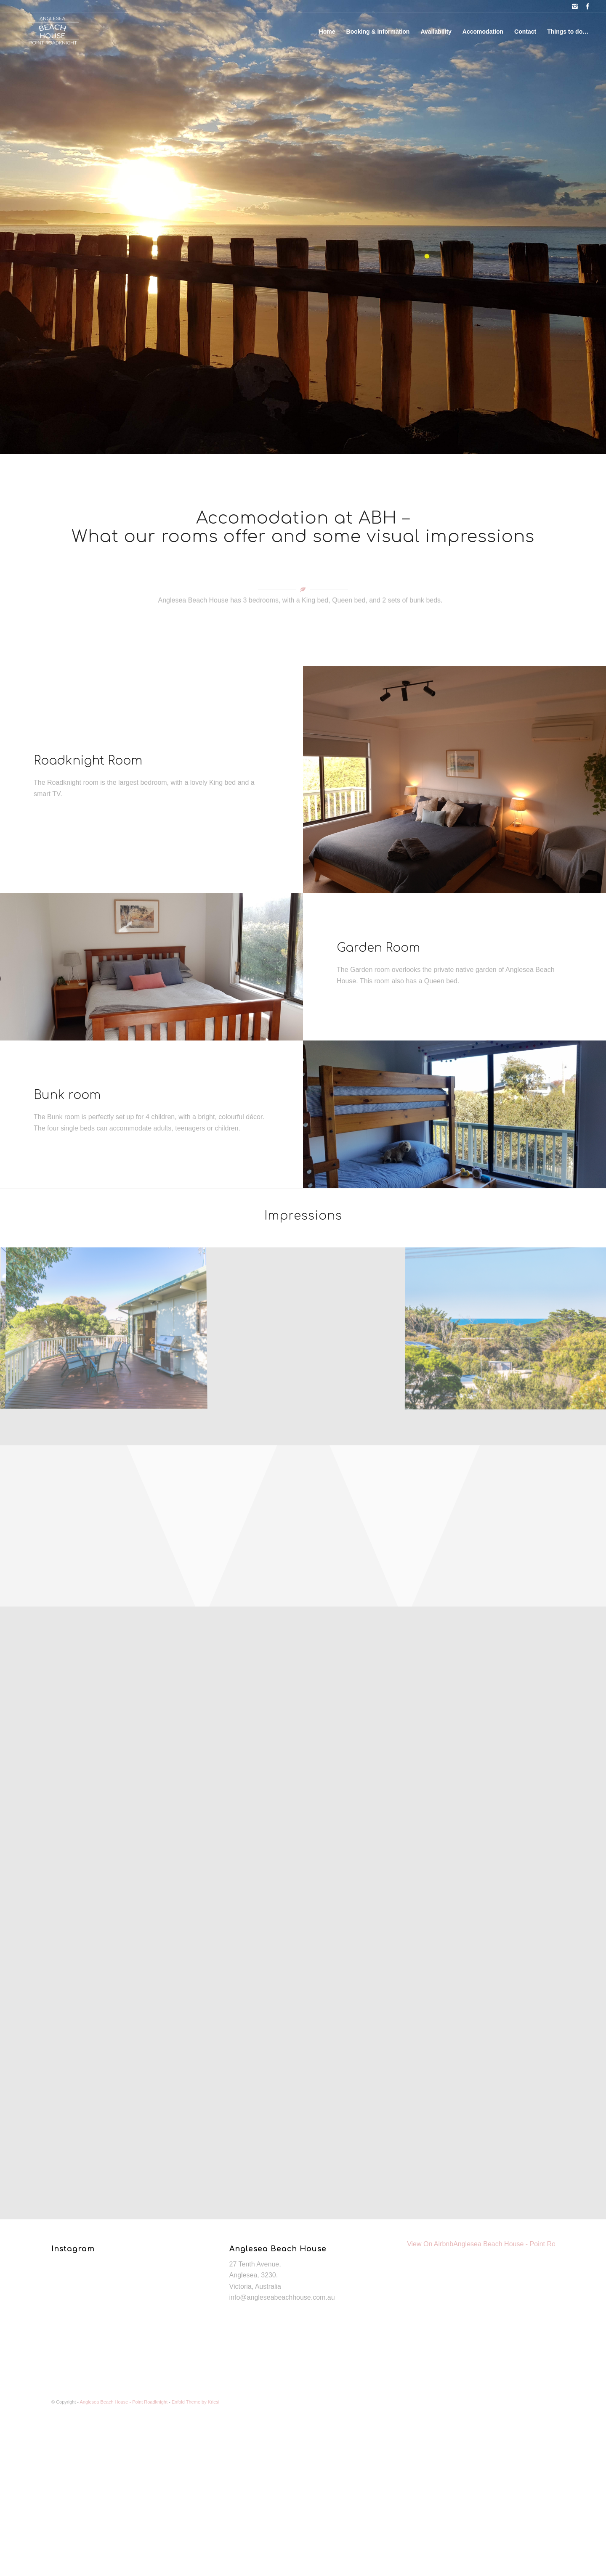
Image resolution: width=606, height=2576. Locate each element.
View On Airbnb (430, 2244)
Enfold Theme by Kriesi (196, 2401)
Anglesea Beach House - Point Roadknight (517, 2244)
